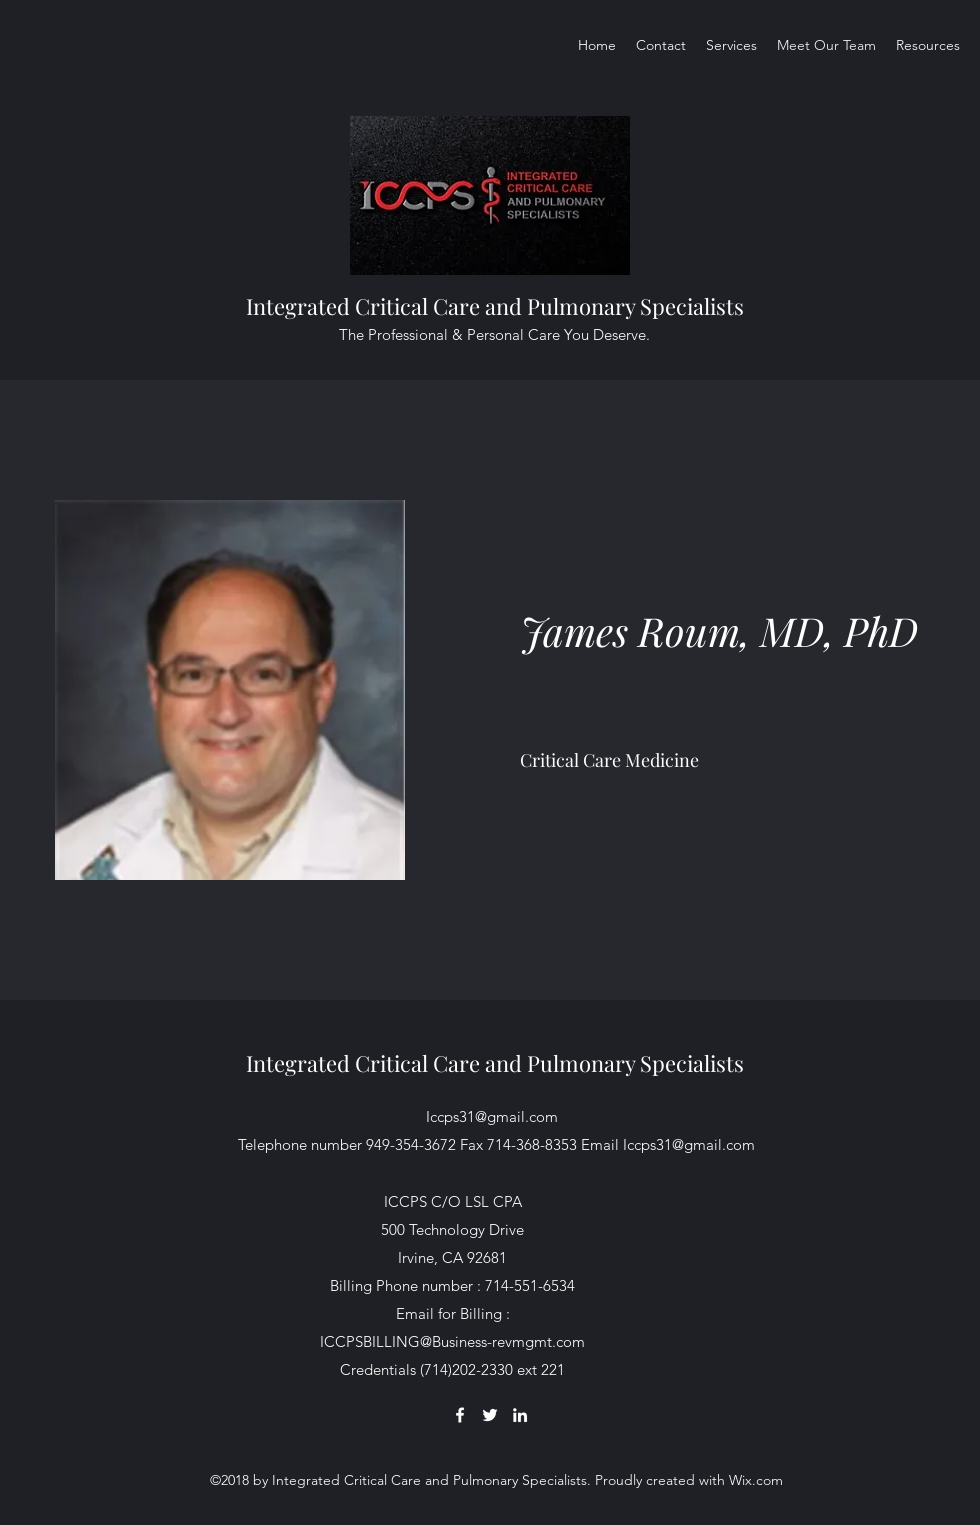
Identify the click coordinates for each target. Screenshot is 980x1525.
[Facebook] (460, 1415)
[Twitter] (490, 1415)
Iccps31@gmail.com (492, 1116)
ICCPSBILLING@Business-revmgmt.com (452, 1341)
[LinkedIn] (520, 1415)
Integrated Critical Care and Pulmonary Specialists (495, 306)
